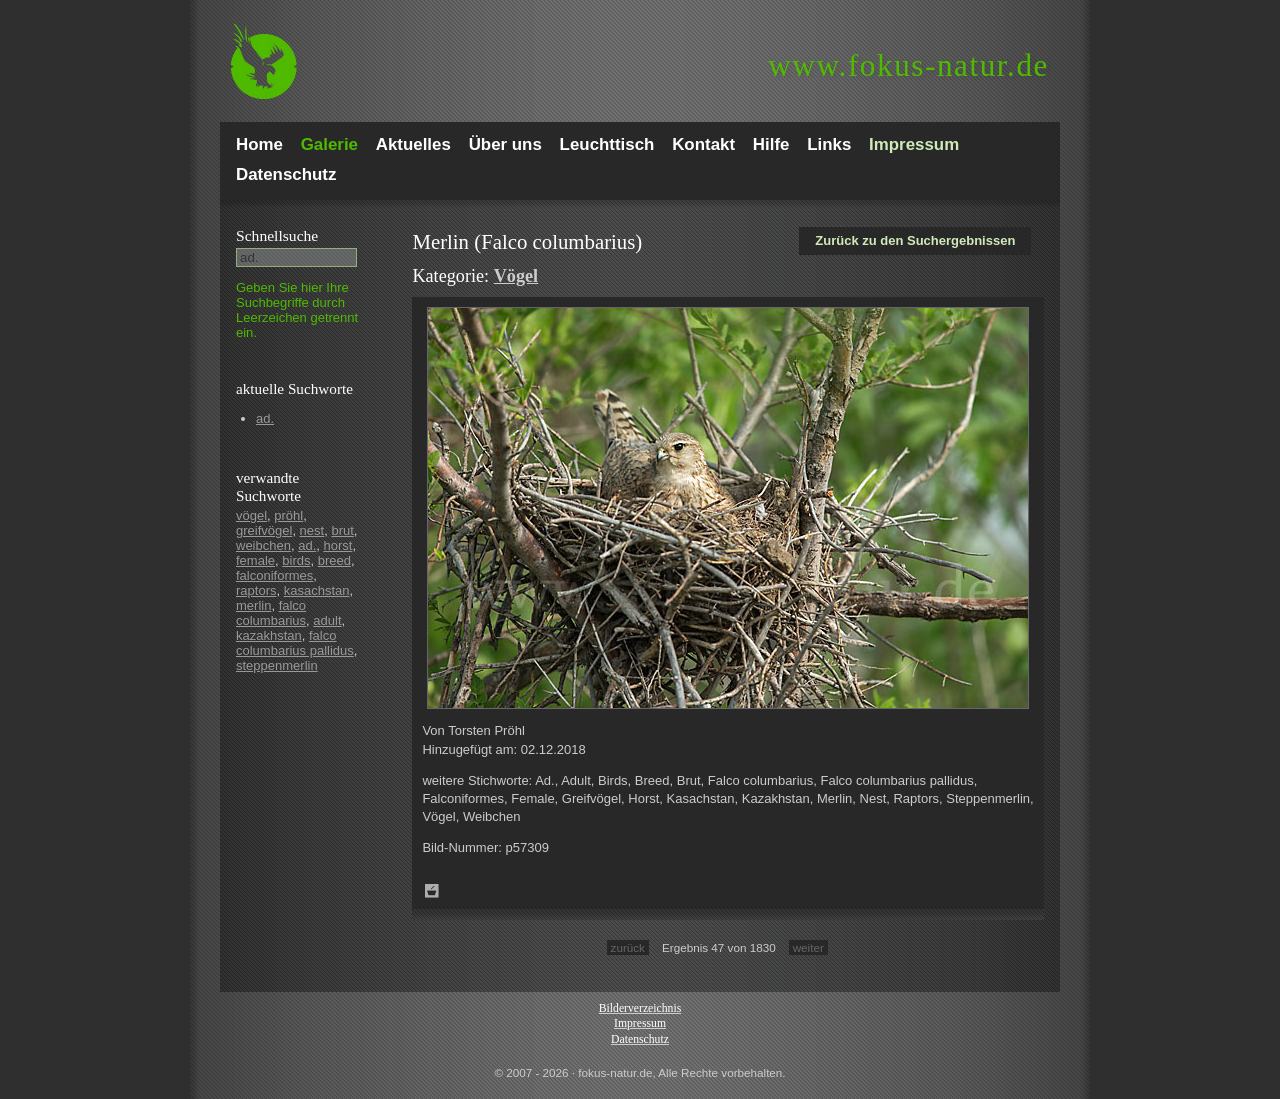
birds (296, 560)
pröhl (288, 515)
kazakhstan (269, 635)
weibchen (263, 545)
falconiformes (274, 575)
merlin (253, 605)
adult (327, 620)
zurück (628, 947)
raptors (256, 590)
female (255, 560)
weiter (808, 947)
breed (334, 560)
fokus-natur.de (908, 65)
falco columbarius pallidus (295, 643)
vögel (251, 515)
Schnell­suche (277, 235)
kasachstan (317, 590)
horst (337, 545)
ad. (265, 418)
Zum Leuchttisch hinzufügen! (432, 891)
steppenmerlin (277, 665)
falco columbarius (271, 613)
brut (342, 530)
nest (312, 530)
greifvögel (264, 530)
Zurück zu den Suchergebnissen (915, 240)
